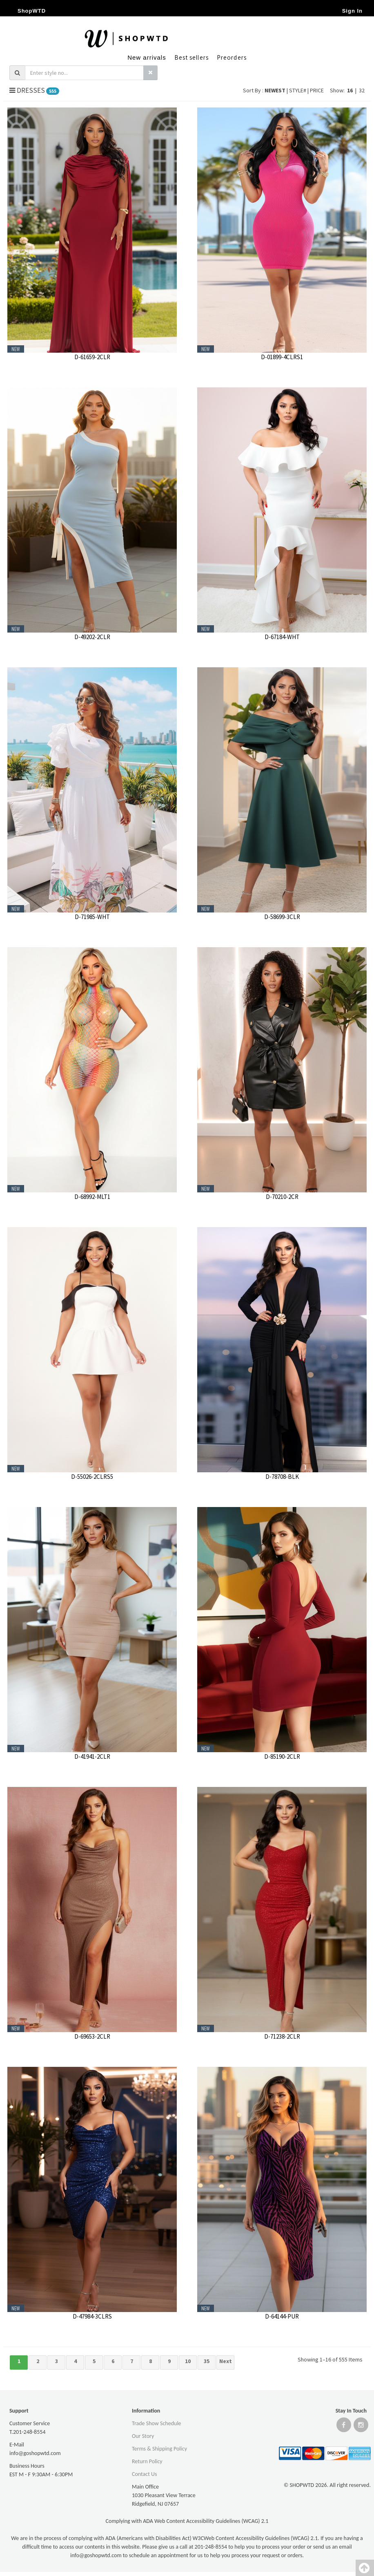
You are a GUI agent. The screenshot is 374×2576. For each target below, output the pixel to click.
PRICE (317, 90)
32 (362, 90)
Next (225, 2361)
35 (206, 2361)
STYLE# (298, 90)
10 (188, 2361)
